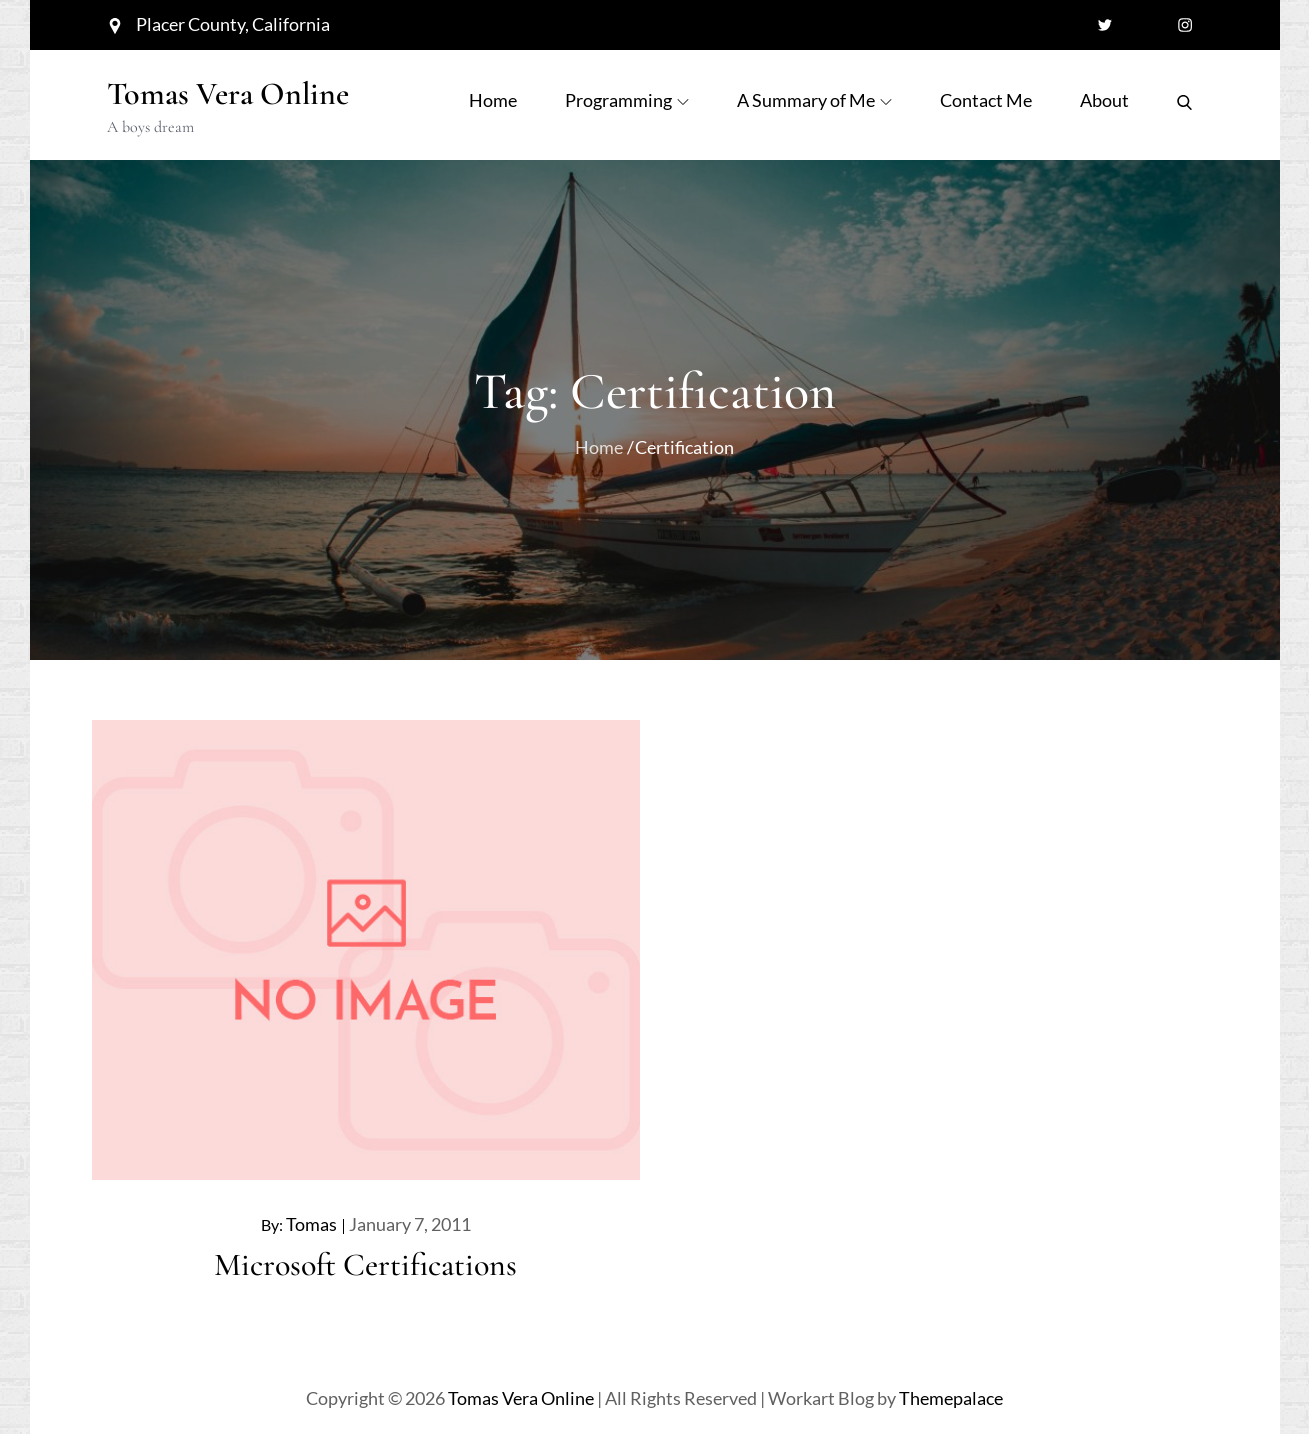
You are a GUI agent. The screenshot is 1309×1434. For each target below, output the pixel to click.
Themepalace (951, 1398)
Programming (627, 100)
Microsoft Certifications (365, 1264)
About (1104, 100)
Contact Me (986, 100)
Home (493, 100)
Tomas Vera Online (228, 93)
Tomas (311, 1224)
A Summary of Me (814, 100)
